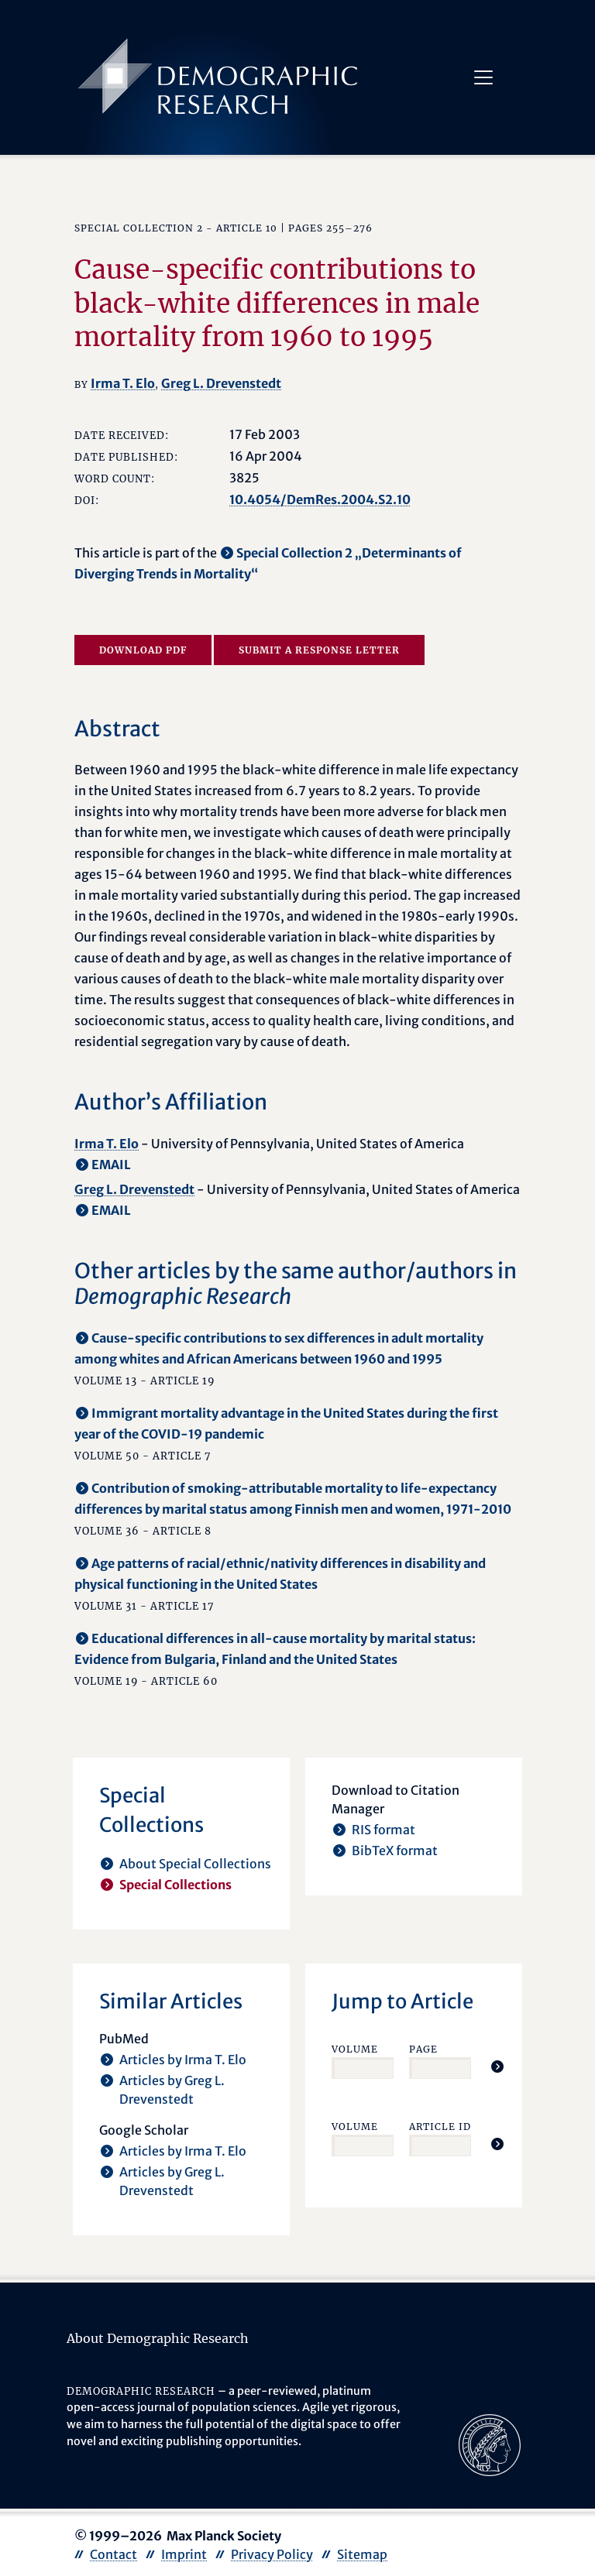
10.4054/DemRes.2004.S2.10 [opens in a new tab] (320, 499)
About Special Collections (195, 1863)
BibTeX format (395, 1850)
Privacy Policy (272, 2554)
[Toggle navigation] (483, 77)
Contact (113, 2554)
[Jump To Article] (497, 2066)
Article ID (440, 2126)
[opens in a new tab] (490, 2443)
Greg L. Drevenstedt (221, 383)
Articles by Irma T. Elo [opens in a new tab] (182, 2059)
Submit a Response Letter (319, 650)
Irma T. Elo (123, 383)
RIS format (383, 1829)
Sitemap (362, 2554)
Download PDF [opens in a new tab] (143, 650)
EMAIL (111, 1164)
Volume (355, 2049)
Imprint (184, 2554)
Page (423, 2049)
